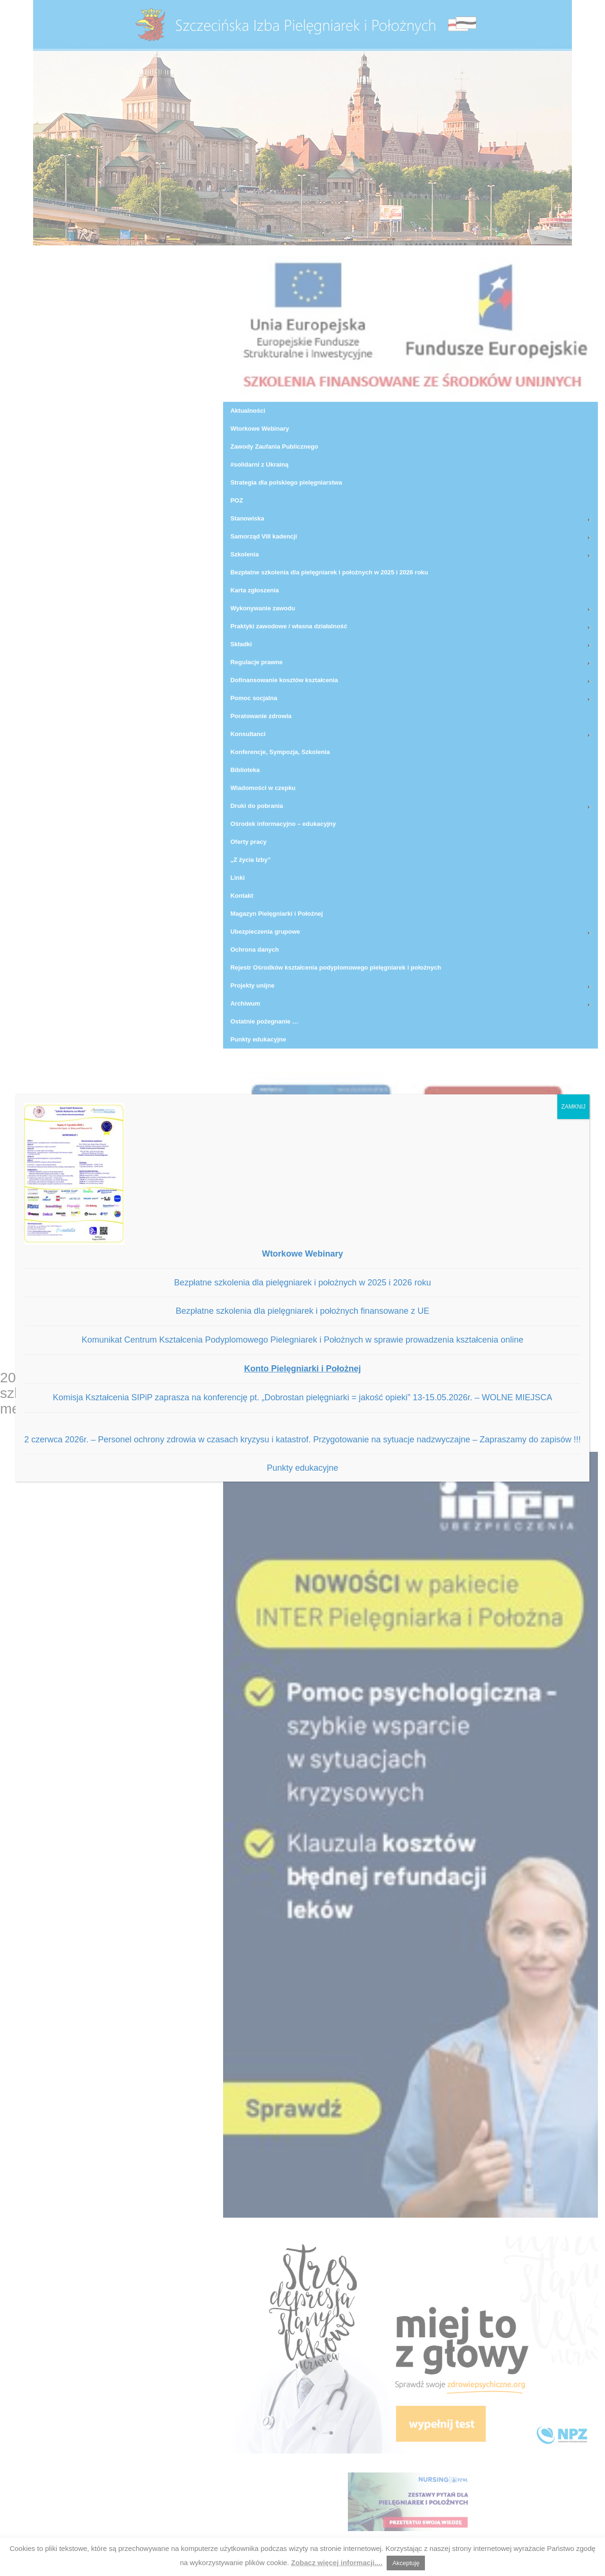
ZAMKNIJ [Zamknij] (573, 1106)
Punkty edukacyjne (302, 1468)
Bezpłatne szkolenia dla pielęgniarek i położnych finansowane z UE (302, 1311)
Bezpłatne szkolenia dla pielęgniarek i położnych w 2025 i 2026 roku (302, 1282)
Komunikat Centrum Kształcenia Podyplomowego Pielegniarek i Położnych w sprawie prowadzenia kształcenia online (303, 1339)
